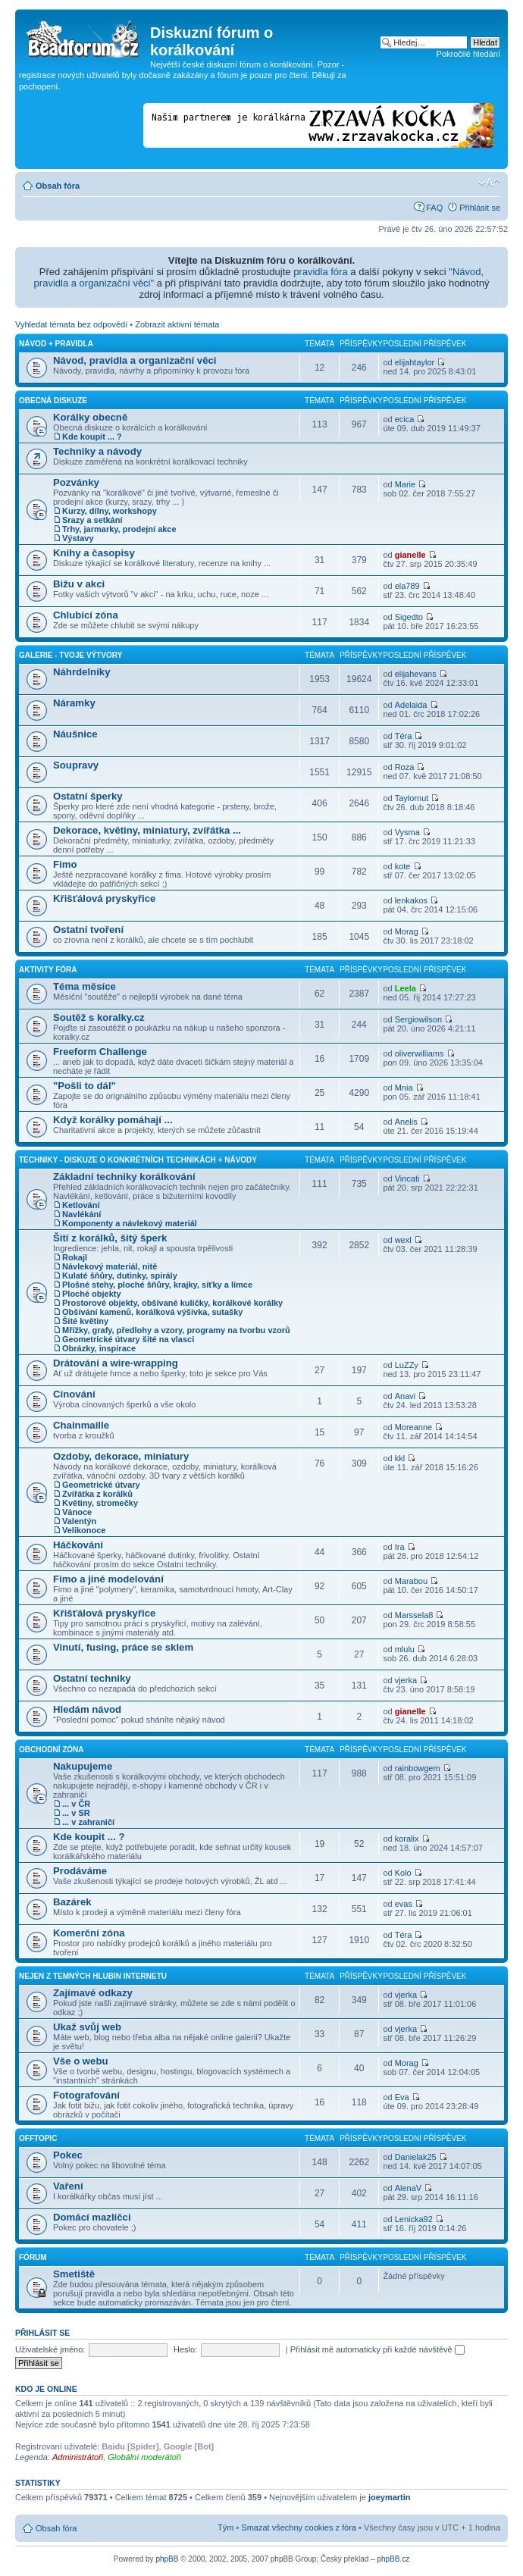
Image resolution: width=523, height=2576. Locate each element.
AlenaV (408, 2188)
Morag (406, 931)
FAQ (434, 207)
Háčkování (78, 1545)
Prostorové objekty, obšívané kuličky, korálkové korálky (172, 1302)
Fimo (65, 864)
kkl (400, 1458)
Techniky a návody (97, 451)
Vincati (407, 1178)
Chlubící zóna (85, 615)
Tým (225, 2527)
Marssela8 (414, 1615)
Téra (403, 735)
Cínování (74, 1394)
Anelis (406, 1121)
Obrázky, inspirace (99, 1348)
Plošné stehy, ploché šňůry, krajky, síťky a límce (157, 1284)
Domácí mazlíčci (92, 2217)
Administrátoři (77, 2457)
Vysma (407, 832)
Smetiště (74, 2274)
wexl (403, 1239)
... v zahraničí (88, 1821)
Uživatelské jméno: (50, 2349)
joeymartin (389, 2497)
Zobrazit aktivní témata (177, 324)
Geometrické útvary (101, 1484)
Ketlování (81, 1205)
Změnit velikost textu (489, 182)
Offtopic (38, 2138)
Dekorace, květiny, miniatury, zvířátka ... (147, 830)
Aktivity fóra (48, 970)
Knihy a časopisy (94, 553)
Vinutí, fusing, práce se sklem (123, 1647)
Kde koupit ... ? (92, 436)
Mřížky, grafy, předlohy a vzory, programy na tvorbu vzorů (176, 1330)
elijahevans (416, 673)
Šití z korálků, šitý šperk (110, 1238)
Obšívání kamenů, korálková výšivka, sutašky (152, 1311)
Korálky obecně (90, 417)
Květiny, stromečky (100, 1502)
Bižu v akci (79, 584)
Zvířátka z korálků (97, 1493)
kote (403, 866)
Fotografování (86, 2095)
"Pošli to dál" (84, 1085)
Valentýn (79, 1521)
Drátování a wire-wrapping (115, 1363)
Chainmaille (81, 1425)
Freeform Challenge (100, 1051)
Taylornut (412, 798)
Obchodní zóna (51, 1749)
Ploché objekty (91, 1293)
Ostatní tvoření (88, 929)
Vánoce (77, 1511)
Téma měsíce (84, 986)
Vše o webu (80, 2061)
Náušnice (75, 734)
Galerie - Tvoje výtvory (70, 655)
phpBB (166, 2559)
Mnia (404, 1087)
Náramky (74, 703)
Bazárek (72, 1902)
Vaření (68, 2186)
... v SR (76, 1812)
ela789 (407, 585)
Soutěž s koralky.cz (99, 1017)
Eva (402, 2097)
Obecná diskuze (53, 400)
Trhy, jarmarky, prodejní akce (119, 529)
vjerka (406, 1680)
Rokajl (74, 1257)
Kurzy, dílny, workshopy (109, 510)
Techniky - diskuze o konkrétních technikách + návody (138, 1160)
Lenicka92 (414, 2219)
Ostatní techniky (92, 1678)
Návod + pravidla (56, 344)
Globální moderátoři (144, 2457)
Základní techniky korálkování (124, 1176)
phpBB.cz (393, 2559)
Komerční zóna (89, 1933)
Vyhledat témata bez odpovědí (71, 324)
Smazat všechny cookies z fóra (298, 2527)
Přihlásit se (479, 207)
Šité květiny (85, 1321)
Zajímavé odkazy (93, 1993)
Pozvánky (76, 482)
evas (403, 1903)
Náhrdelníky (82, 672)
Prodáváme (80, 1870)
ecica (405, 419)
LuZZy (406, 1364)
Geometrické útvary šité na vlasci (128, 1339)
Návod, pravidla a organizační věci (134, 360)
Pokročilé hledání (468, 53)
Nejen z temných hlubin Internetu (93, 1976)
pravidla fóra (320, 271)
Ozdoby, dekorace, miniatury (121, 1456)
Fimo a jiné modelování (108, 1579)
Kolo (403, 1872)
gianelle (410, 554)
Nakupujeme (82, 1766)
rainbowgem (417, 1768)
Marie (405, 484)
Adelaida (411, 704)
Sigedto (409, 616)
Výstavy (78, 538)
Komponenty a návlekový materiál (129, 1223)
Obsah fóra (58, 185)
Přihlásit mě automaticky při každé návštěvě (377, 2349)
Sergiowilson (418, 1019)
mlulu (405, 1649)
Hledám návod (87, 1709)
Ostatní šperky (88, 796)
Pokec (68, 2155)
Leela (405, 988)
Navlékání (81, 1214)
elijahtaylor (415, 362)
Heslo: (185, 2349)
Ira (400, 1546)
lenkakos (411, 900)
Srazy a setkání (92, 519)
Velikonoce (83, 1530)
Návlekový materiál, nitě (109, 1266)
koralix (407, 1838)
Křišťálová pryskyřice (104, 898)
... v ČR (76, 1803)
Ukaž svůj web (87, 2027)
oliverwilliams (419, 1053)
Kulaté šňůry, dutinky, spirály (119, 1275)
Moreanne (414, 1427)
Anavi (405, 1396)
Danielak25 (416, 2156)
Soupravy (76, 765)
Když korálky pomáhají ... (113, 1119)
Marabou (411, 1580)
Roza (405, 767)
